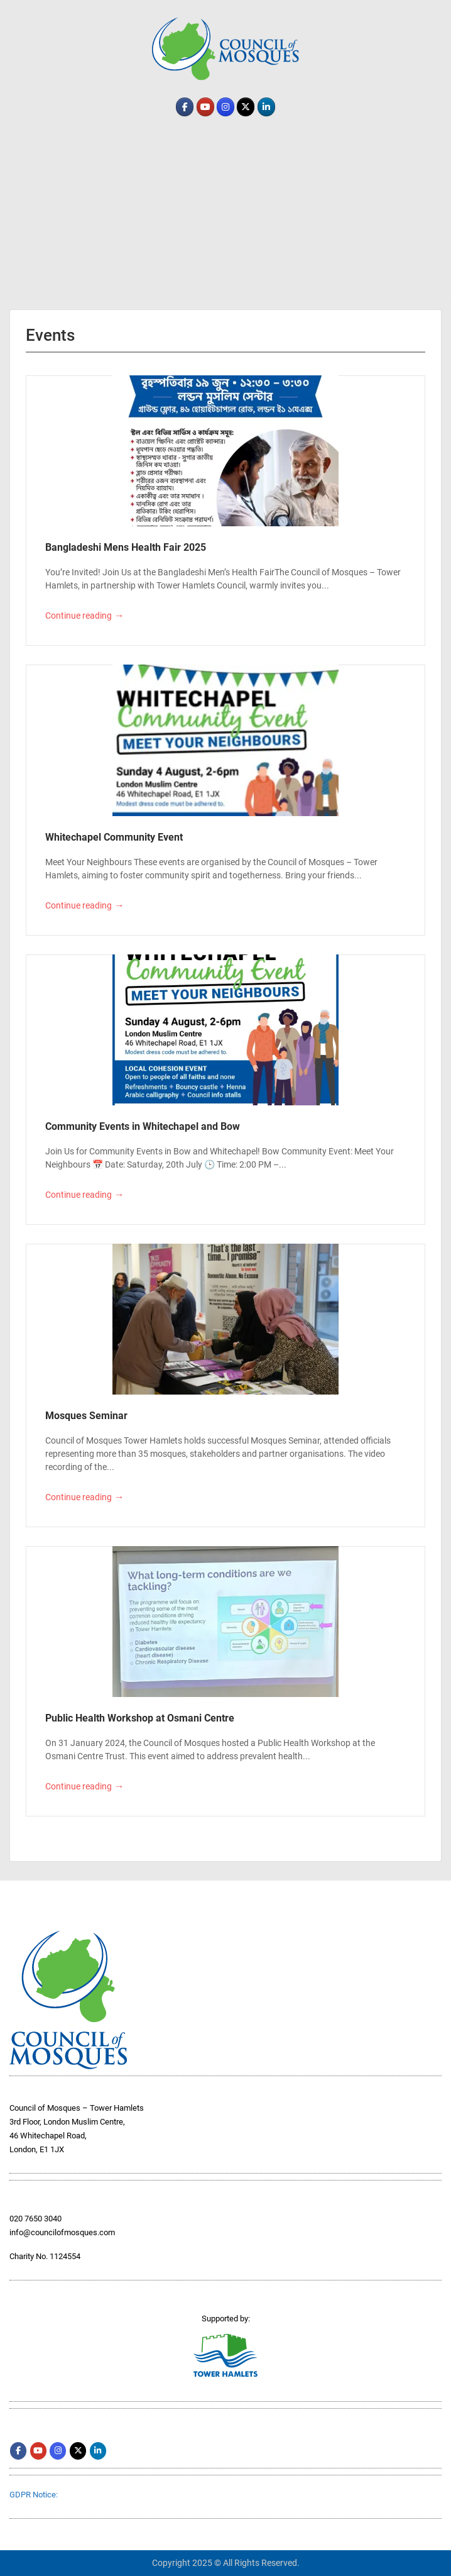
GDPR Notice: (33, 2494)
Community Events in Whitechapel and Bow (142, 1126)
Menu (22, 9)
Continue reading (84, 616)
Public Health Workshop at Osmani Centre (139, 1718)
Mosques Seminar (86, 1416)
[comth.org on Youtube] (205, 106)
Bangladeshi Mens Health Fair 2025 (125, 547)
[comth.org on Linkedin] (266, 106)
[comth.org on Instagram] (225, 106)
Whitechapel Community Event (114, 837)
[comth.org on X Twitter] (245, 106)
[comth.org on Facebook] (184, 106)
